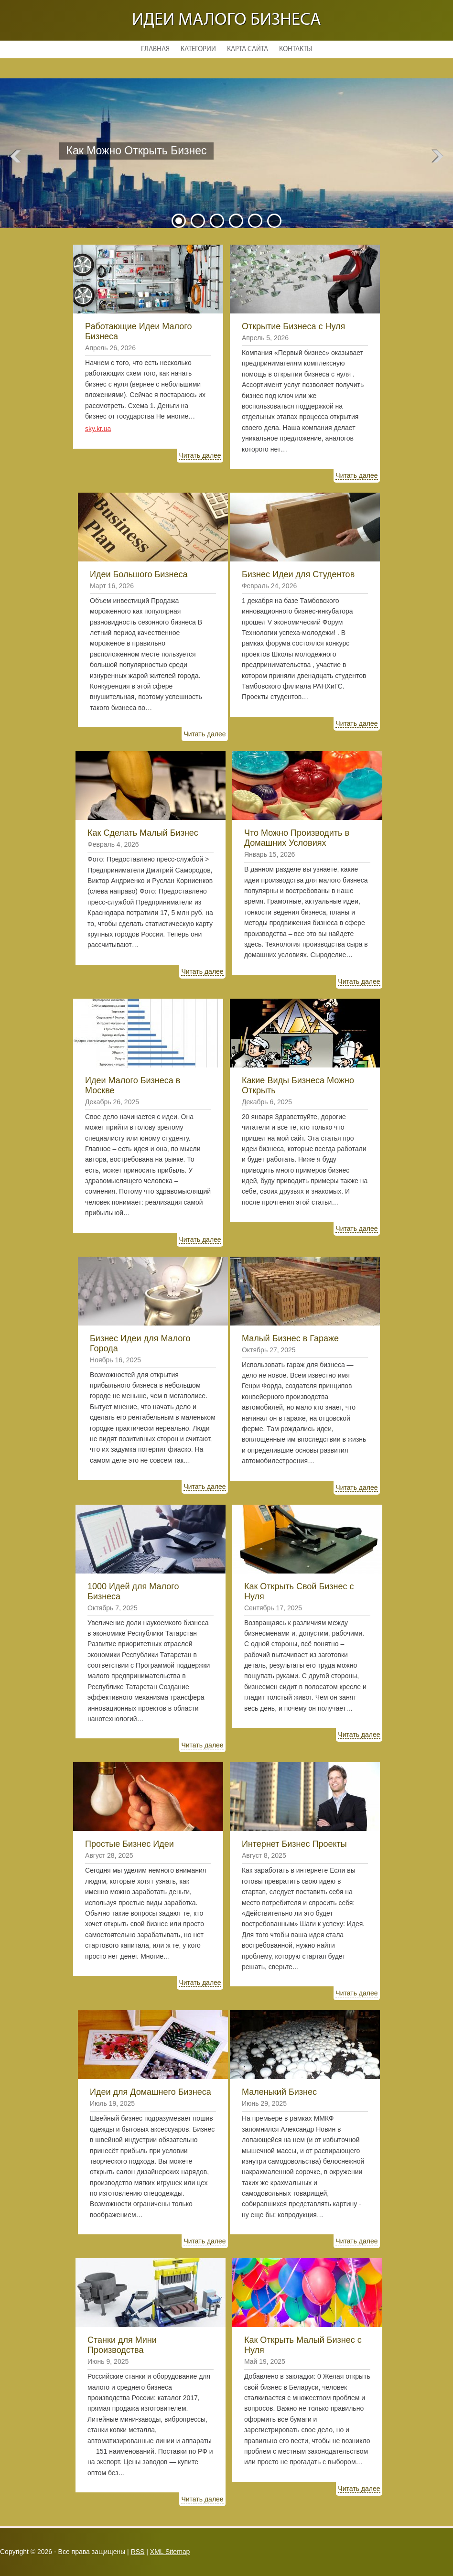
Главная (155, 49)
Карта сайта (247, 49)
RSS (138, 2551)
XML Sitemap (170, 2551)
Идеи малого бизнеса (226, 20)
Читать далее (133, 177)
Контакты (295, 49)
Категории (198, 49)
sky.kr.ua (98, 428)
